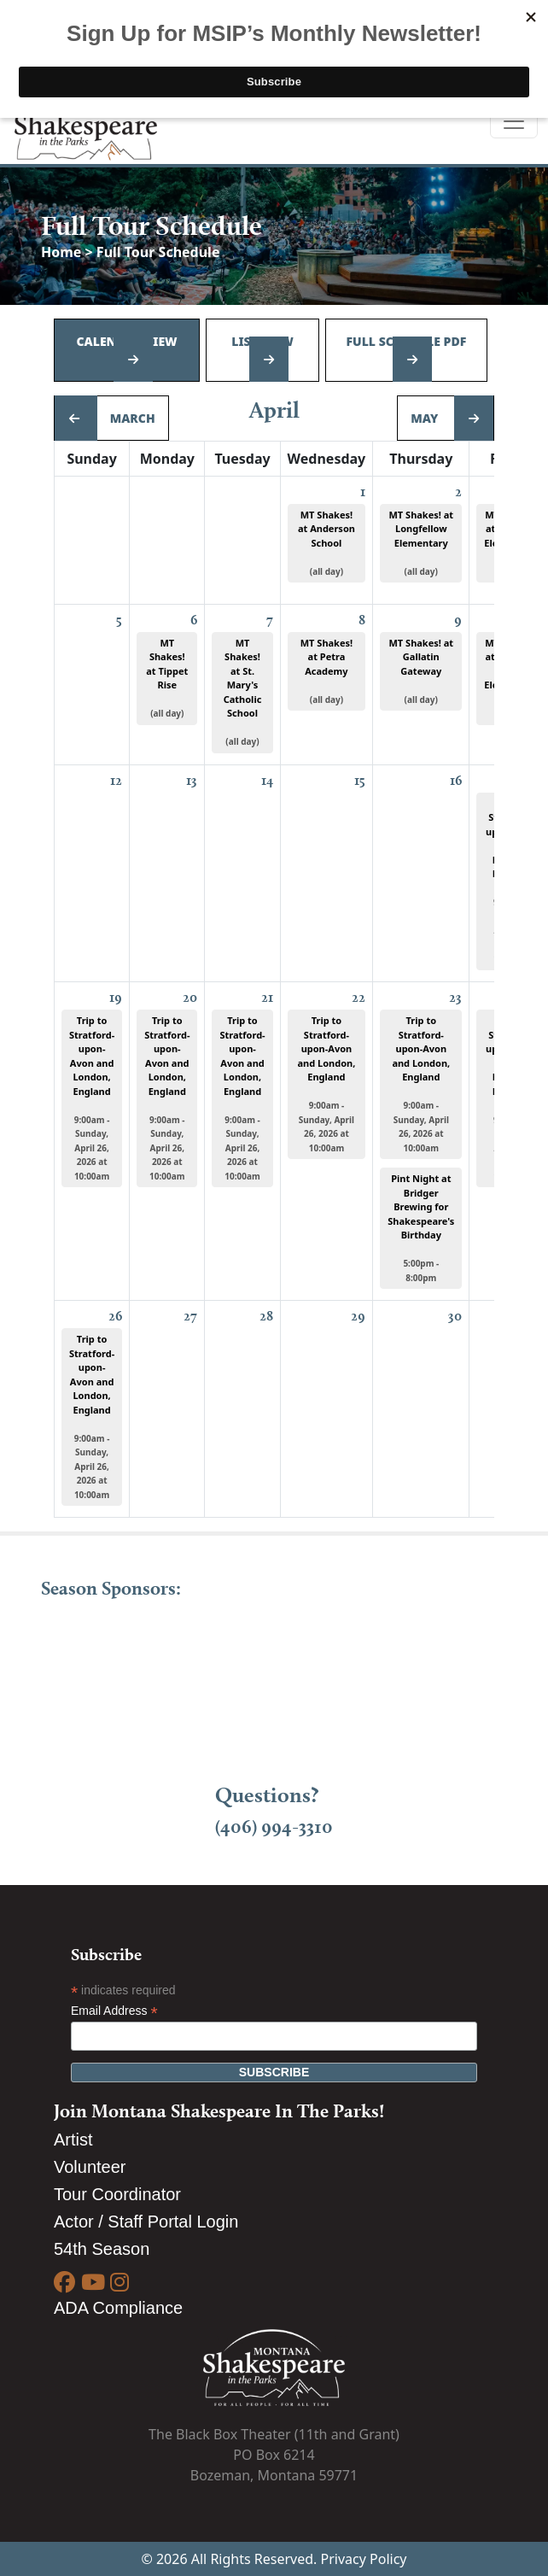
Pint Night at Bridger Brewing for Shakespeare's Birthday (421, 1228)
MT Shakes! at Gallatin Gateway (420, 670)
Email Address (114, 2011)
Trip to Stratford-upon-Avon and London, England (91, 1098)
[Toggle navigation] (514, 121)
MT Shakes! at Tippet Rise (167, 678)
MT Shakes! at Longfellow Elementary (420, 542)
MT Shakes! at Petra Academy (326, 670)
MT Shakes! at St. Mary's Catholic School (243, 692)
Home (63, 252)
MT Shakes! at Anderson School (326, 542)
